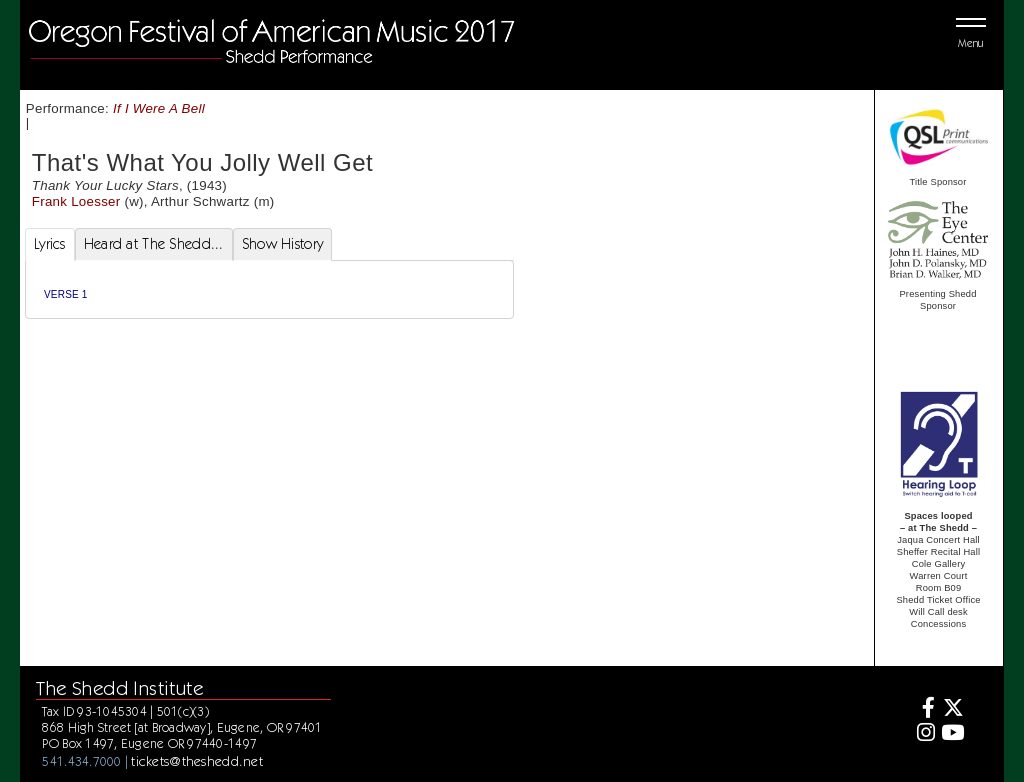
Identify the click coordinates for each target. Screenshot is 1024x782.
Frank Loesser (76, 201)
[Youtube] (952, 735)
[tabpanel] (269, 289)
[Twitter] (952, 710)
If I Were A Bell (159, 108)
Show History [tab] (282, 244)
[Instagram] (923, 735)
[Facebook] (923, 710)
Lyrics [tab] (50, 244)
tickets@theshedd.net (197, 761)
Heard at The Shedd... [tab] (154, 244)
